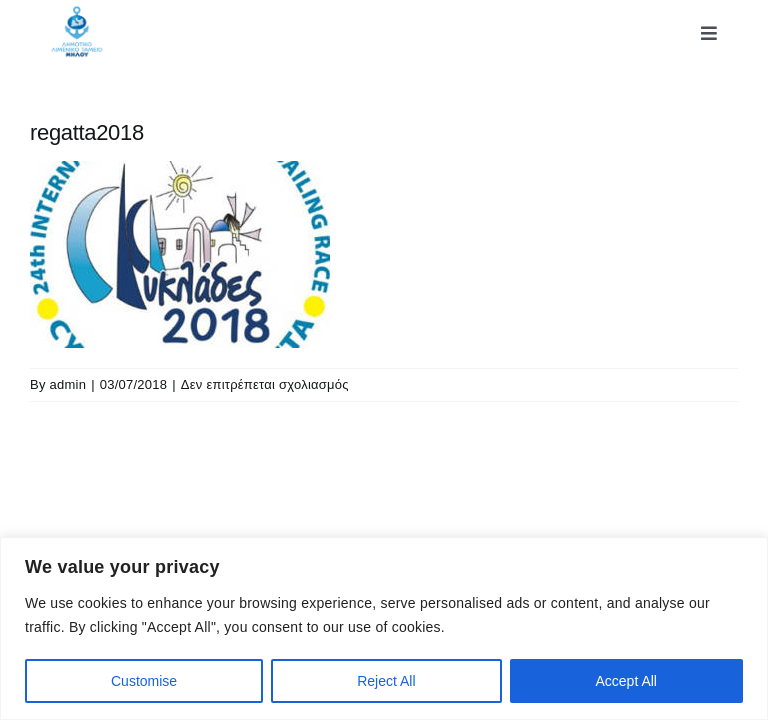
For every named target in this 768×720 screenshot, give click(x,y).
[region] (384, 628)
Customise (144, 681)
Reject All (386, 681)
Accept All (626, 681)
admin (68, 384)
